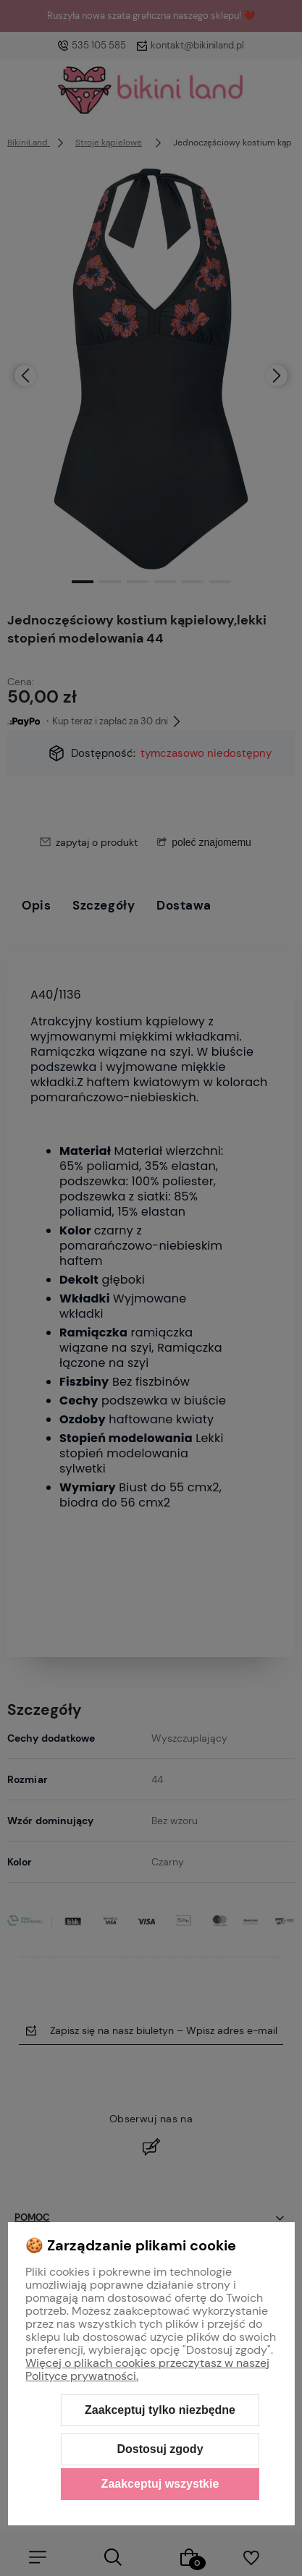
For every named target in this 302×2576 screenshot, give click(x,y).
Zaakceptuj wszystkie (160, 2484)
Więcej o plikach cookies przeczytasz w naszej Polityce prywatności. (147, 2369)
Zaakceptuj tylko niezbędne (160, 2410)
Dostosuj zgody (160, 2449)
